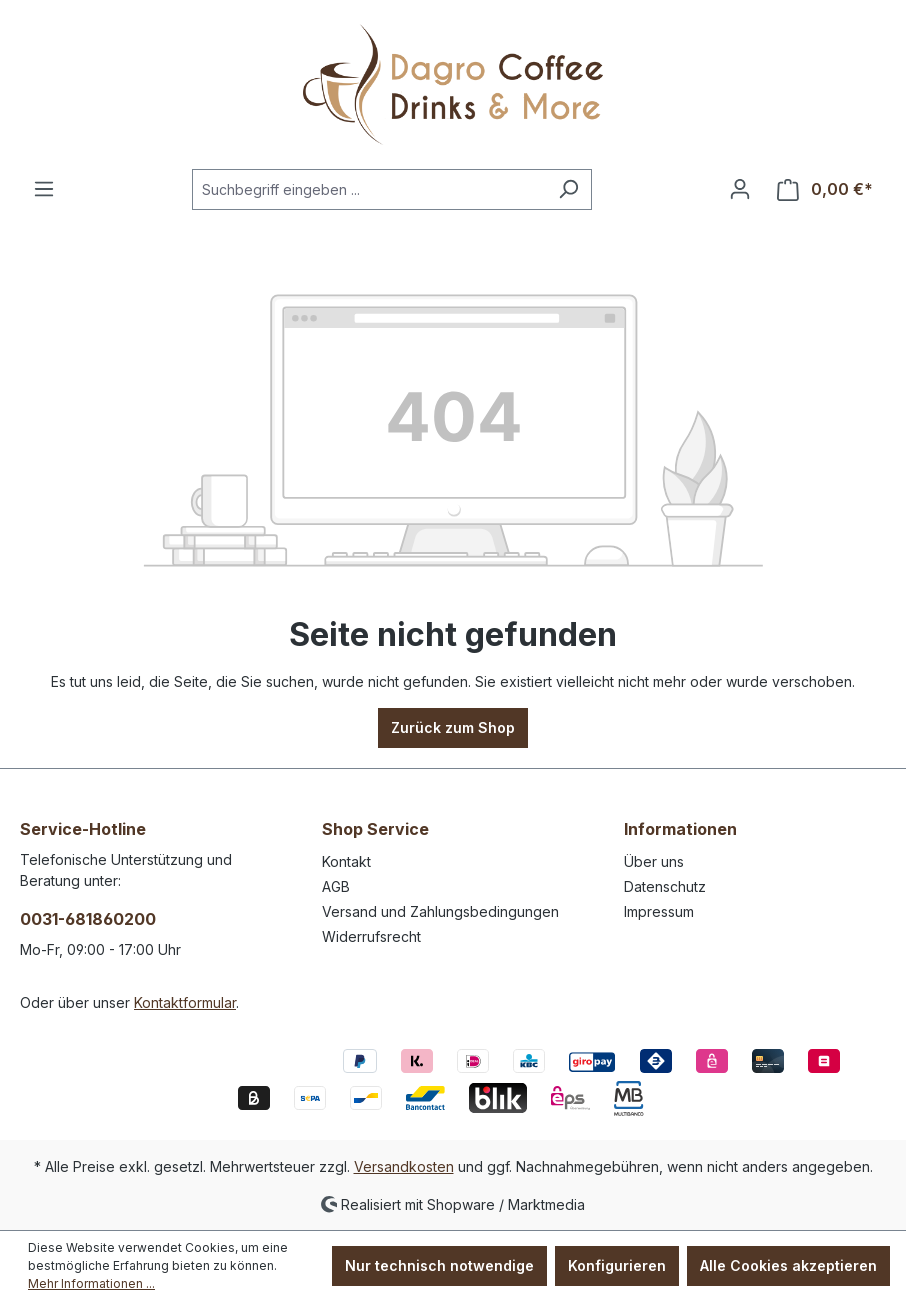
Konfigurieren (617, 1265)
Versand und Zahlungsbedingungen (440, 911)
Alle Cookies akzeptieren (788, 1265)
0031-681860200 (88, 919)
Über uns (654, 861)
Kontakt (346, 861)
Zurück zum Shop (453, 727)
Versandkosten (404, 1166)
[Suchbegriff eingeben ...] (369, 189)
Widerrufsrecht (371, 936)
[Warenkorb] (825, 189)
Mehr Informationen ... (91, 1283)
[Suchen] (568, 189)
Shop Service (375, 829)
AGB (336, 886)
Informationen (680, 829)
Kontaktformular (185, 1002)
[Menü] (44, 189)
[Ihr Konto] (740, 189)
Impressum (659, 911)
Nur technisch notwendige (439, 1265)
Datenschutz (665, 886)
